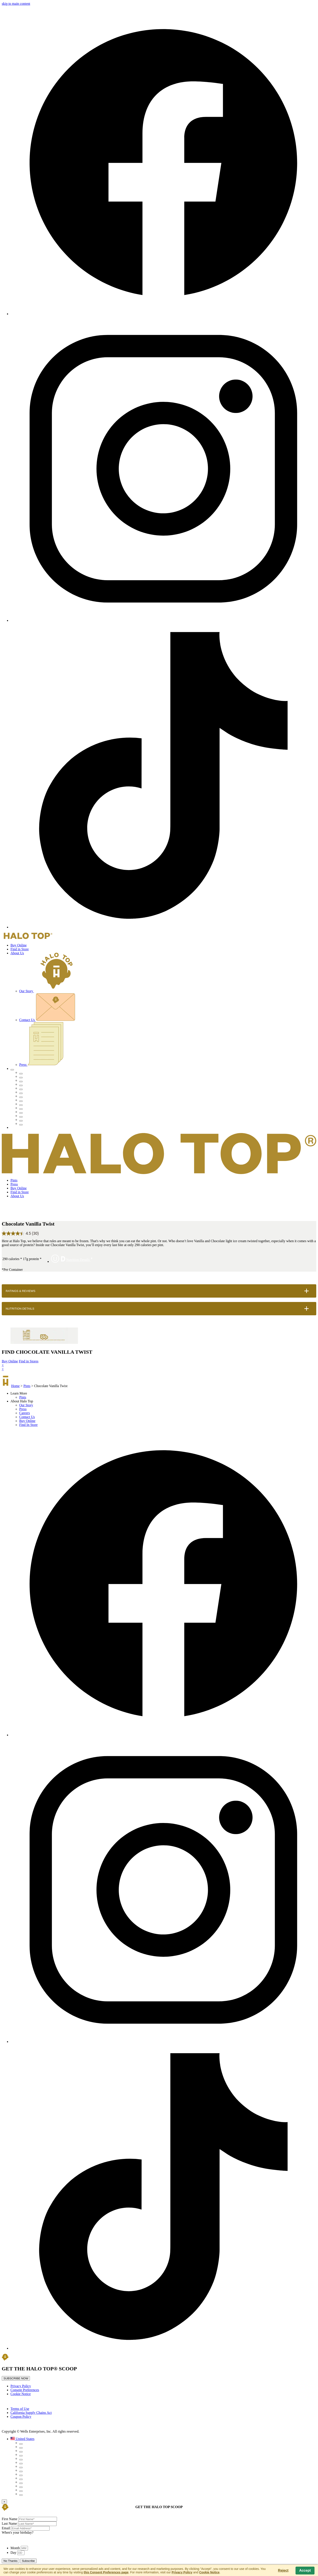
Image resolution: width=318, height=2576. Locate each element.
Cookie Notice (20, 2394)
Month (15, 2548)
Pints (13, 1180)
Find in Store (19, 949)
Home (15, 1386)
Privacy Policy (20, 2386)
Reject (283, 2570)
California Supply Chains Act (31, 2412)
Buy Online (18, 945)
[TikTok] (163, 927)
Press (41, 1064)
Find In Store (28, 1425)
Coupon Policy (20, 2416)
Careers (24, 1413)
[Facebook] (163, 314)
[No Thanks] (10, 2561)
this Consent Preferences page (106, 2572)
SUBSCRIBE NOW (15, 2378)
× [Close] (3, 1365)
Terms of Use (19, 2409)
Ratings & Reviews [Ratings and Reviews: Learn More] (20, 1291)
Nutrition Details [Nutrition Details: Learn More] (20, 1308)
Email (6, 2528)
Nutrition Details (80, 1260)
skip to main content (16, 3)
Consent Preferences (24, 2390)
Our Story (48, 991)
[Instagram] (163, 620)
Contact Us (47, 1020)
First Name (9, 2519)
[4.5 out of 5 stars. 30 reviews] (159, 1233)
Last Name (9, 2523)
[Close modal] (4, 2501)
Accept (305, 2570)
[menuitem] (167, 1073)
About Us (17, 953)
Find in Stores (28, 1361)
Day (13, 2552)
